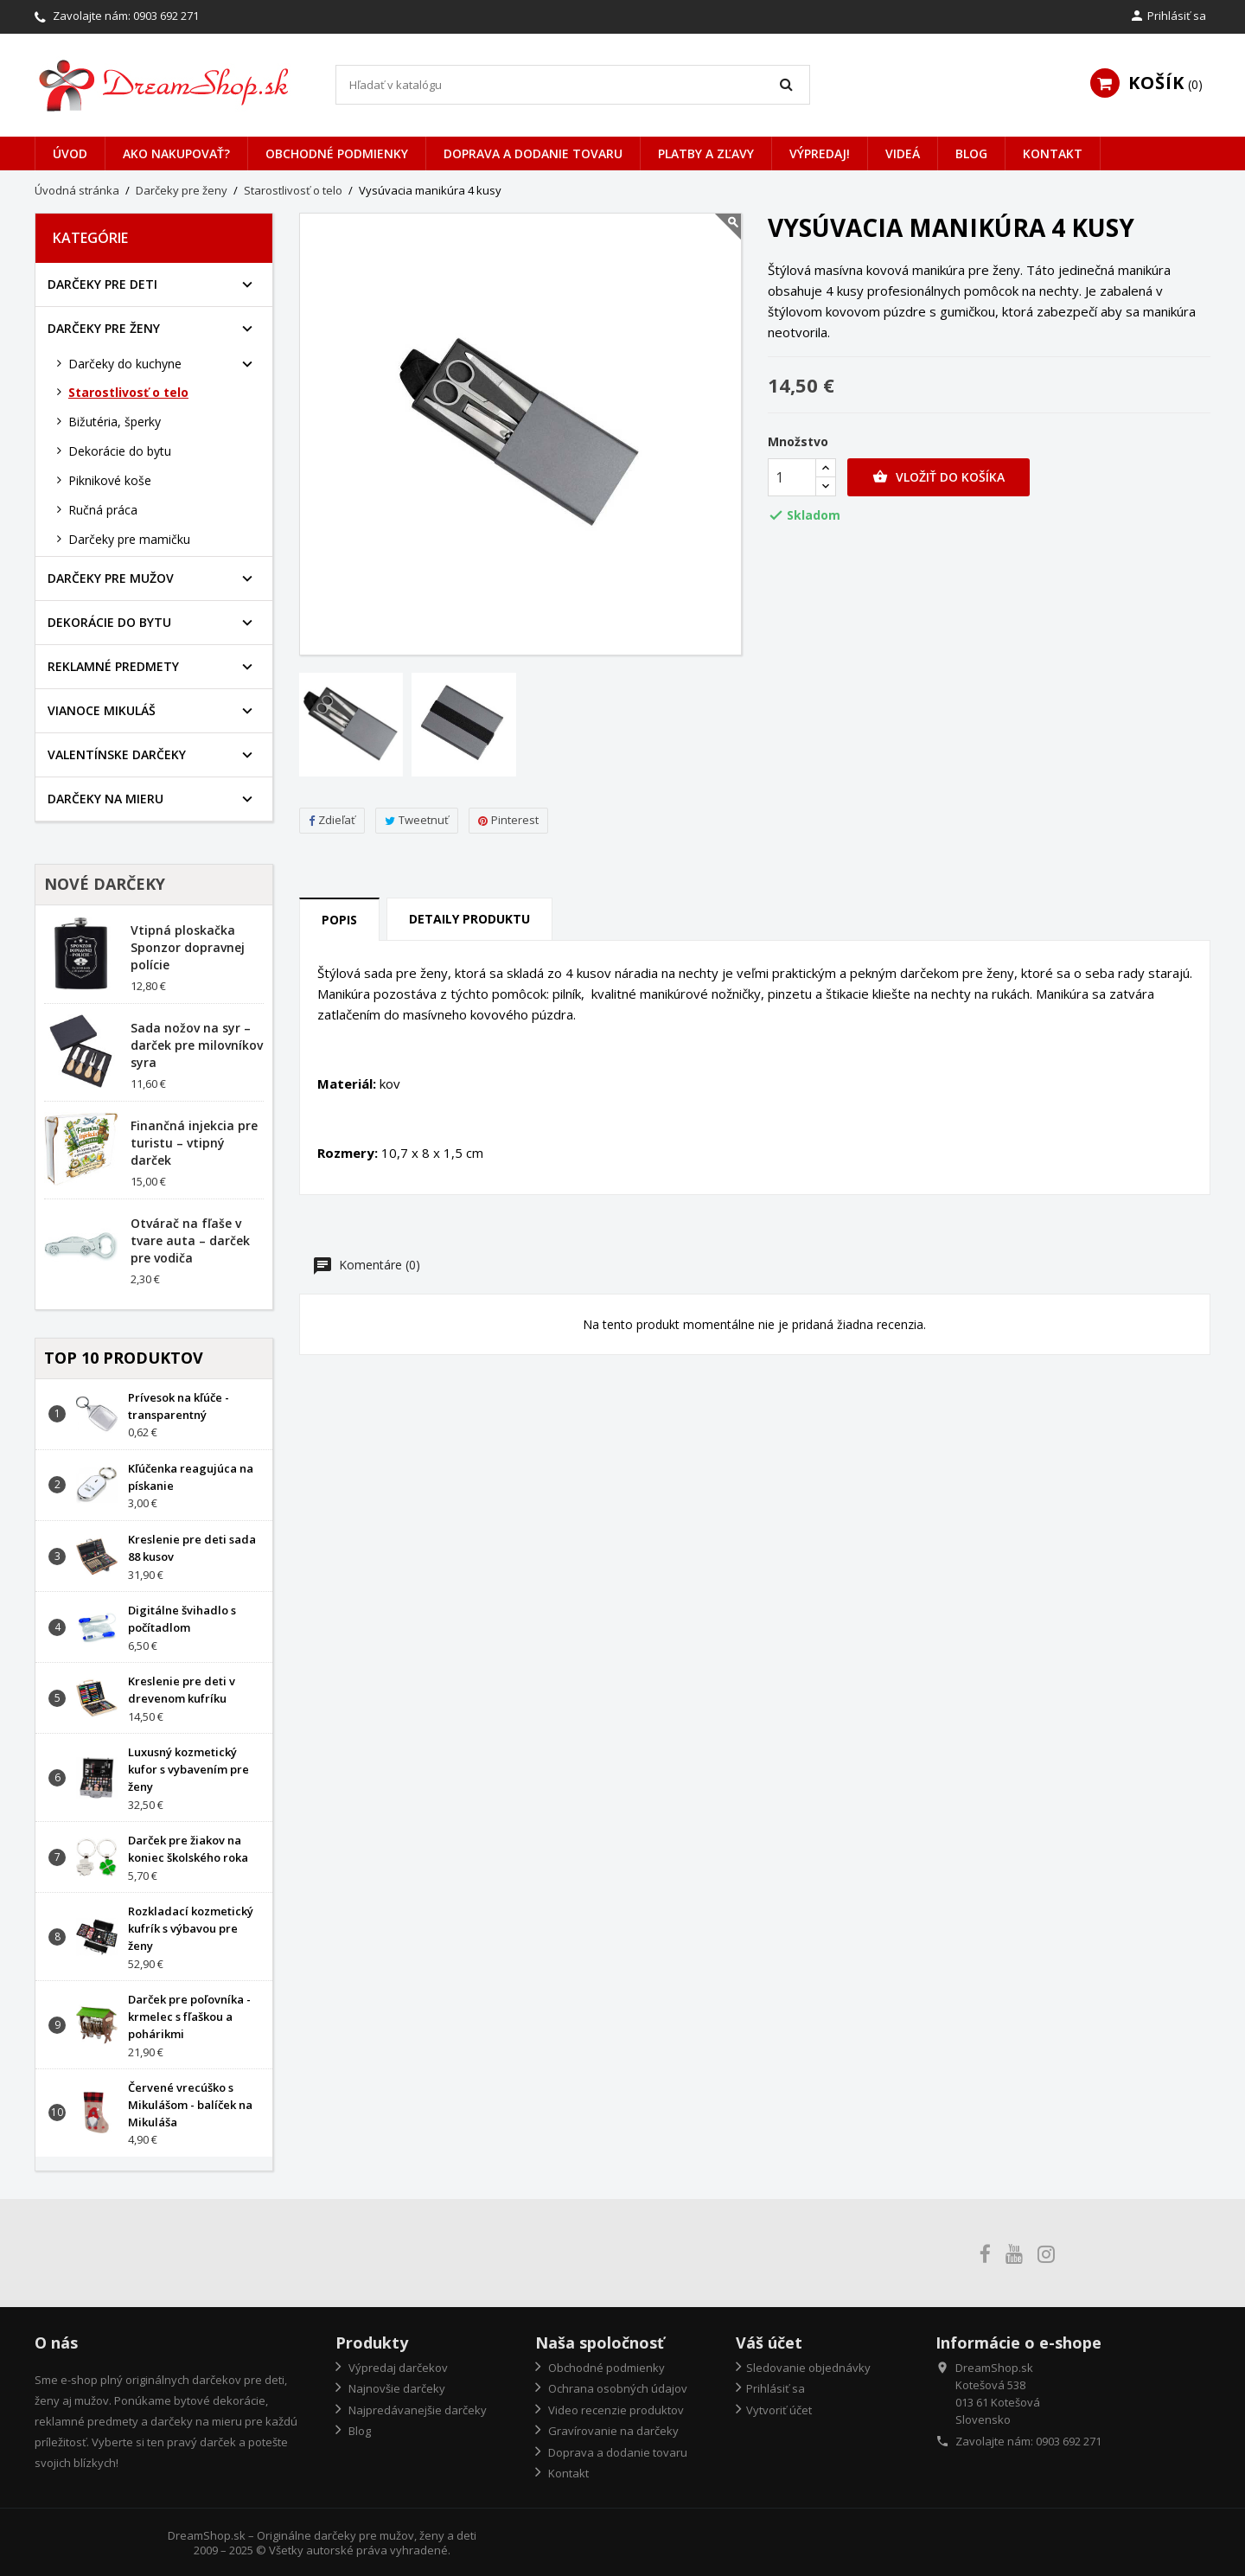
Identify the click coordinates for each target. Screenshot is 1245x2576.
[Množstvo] (792, 477)
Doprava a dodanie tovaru (533, 153)
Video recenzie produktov (615, 2410)
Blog (971, 153)
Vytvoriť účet (779, 2410)
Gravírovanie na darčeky (612, 2431)
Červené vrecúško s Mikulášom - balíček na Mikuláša (190, 2105)
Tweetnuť (417, 820)
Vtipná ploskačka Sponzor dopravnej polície (188, 947)
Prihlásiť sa (775, 2388)
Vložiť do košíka (938, 477)
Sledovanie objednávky (808, 2367)
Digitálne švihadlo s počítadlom (182, 1618)
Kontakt (1052, 153)
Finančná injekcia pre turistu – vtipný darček (194, 1142)
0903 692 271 (166, 15)
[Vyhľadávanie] (572, 85)
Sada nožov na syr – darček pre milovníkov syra (197, 1045)
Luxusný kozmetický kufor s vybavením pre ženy (188, 1769)
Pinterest (508, 820)
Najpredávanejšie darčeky (416, 2410)
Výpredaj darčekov (397, 2367)
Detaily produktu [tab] (469, 919)
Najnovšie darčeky (395, 2388)
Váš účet (769, 2342)
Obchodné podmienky (336, 153)
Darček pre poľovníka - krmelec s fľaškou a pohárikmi (189, 2016)
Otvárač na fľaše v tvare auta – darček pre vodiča (190, 1240)
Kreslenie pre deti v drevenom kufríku (181, 1689)
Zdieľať (332, 820)
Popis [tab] (339, 919)
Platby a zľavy (706, 153)
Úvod (70, 153)
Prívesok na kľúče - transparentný (178, 1406)
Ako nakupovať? (176, 153)
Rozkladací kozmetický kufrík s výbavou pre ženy (190, 1928)
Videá (902, 153)
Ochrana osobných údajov (616, 2388)
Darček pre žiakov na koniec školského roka (188, 1848)
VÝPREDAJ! (819, 153)
